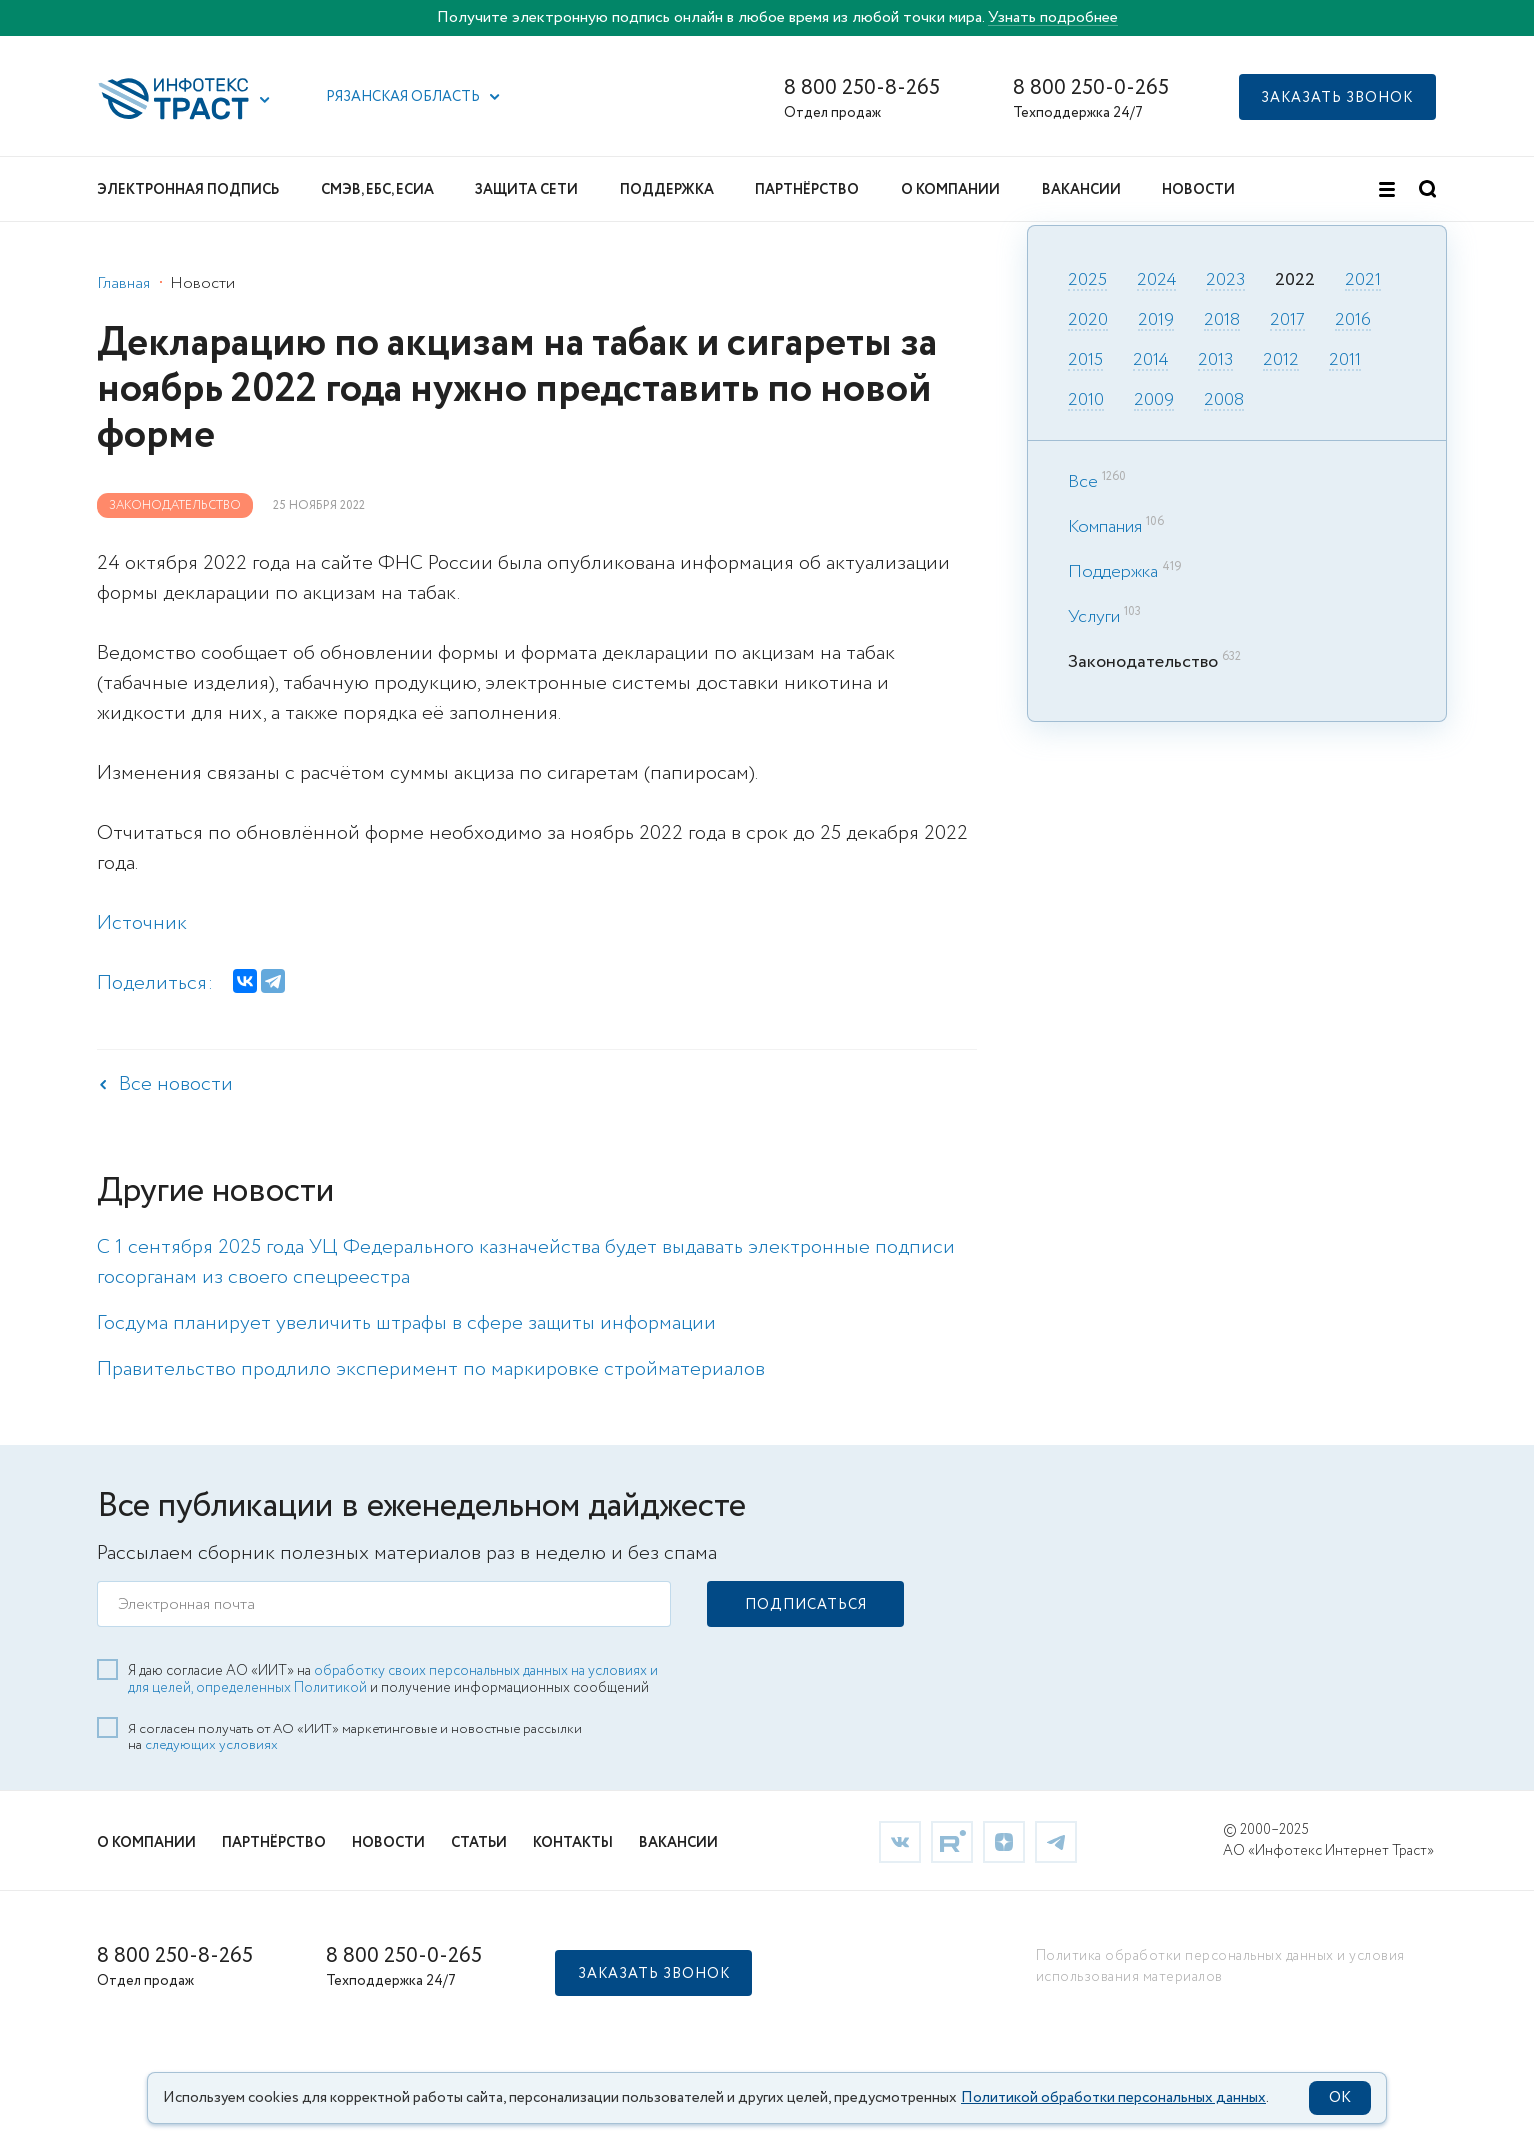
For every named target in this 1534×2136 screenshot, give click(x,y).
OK (1340, 2098)
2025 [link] (1087, 281)
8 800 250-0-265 (1091, 88)
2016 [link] (1353, 321)
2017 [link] (1287, 321)
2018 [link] (1222, 321)
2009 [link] (1154, 401)
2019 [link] (1156, 321)
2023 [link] (1225, 281)
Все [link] (1083, 482)
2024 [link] (1156, 281)
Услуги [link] (1094, 617)
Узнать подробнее (1053, 17)
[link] (900, 1839)
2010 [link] (1086, 401)
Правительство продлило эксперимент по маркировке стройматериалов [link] (431, 1369)
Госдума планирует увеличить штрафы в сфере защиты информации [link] (406, 1323)
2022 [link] (1295, 281)
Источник (142, 923)
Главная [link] (123, 283)
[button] (265, 100)
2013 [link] (1215, 361)
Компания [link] (1105, 527)
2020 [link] (1088, 321)
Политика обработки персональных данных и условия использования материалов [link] (1220, 1965)
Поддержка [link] (1113, 572)
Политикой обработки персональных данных (1113, 2098)
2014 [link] (1150, 361)
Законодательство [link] (175, 505)
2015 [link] (1085, 361)
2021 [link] (1363, 281)
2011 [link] (1345, 361)
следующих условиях (211, 1744)
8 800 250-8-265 (862, 88)
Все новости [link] (176, 1084)
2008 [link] (1224, 401)
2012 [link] (1281, 361)
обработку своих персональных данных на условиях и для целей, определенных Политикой (393, 1678)
